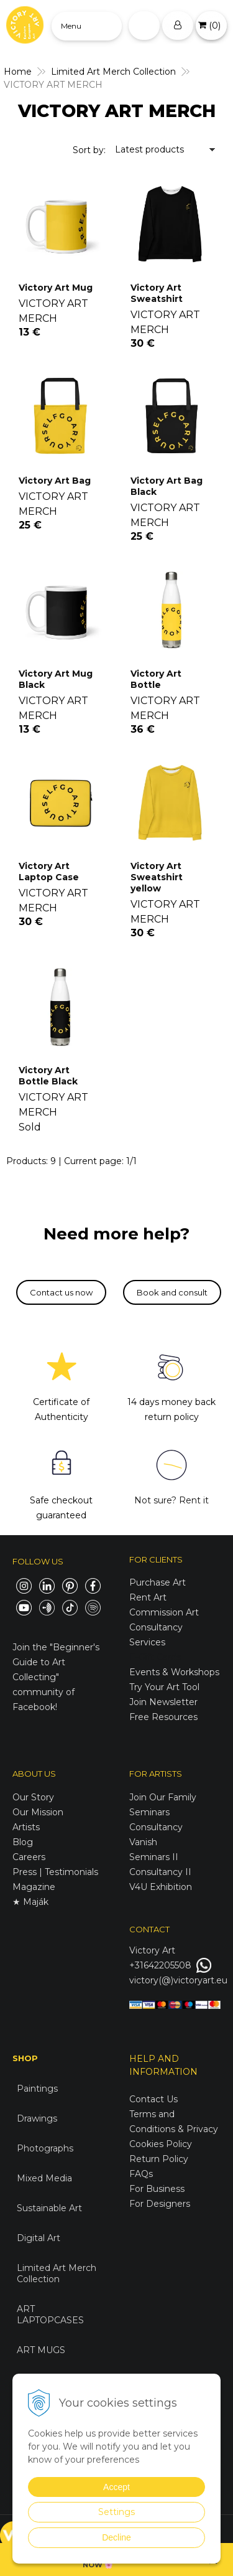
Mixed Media (44, 2178)
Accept (116, 2487)
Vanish (143, 1842)
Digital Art (38, 2238)
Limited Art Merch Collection (56, 2273)
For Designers (159, 2203)
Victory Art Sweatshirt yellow (156, 877)
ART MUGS (41, 2350)
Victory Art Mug (56, 287)
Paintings (37, 2088)
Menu (71, 26)
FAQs (141, 2173)
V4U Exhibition (160, 1886)
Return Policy (158, 2159)
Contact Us (153, 2099)
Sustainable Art (49, 2208)
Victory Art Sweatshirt (156, 293)
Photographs (45, 2148)
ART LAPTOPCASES (50, 2314)
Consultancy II (160, 1872)
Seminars (149, 1812)
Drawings (37, 2118)
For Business (158, 2188)
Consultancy (156, 1827)
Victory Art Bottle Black (48, 1076)
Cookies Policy (160, 2144)
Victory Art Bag (55, 480)
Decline (116, 2537)
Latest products (149, 149)
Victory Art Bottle (155, 679)
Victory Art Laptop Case (49, 871)
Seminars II (153, 1857)
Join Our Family (162, 1797)
